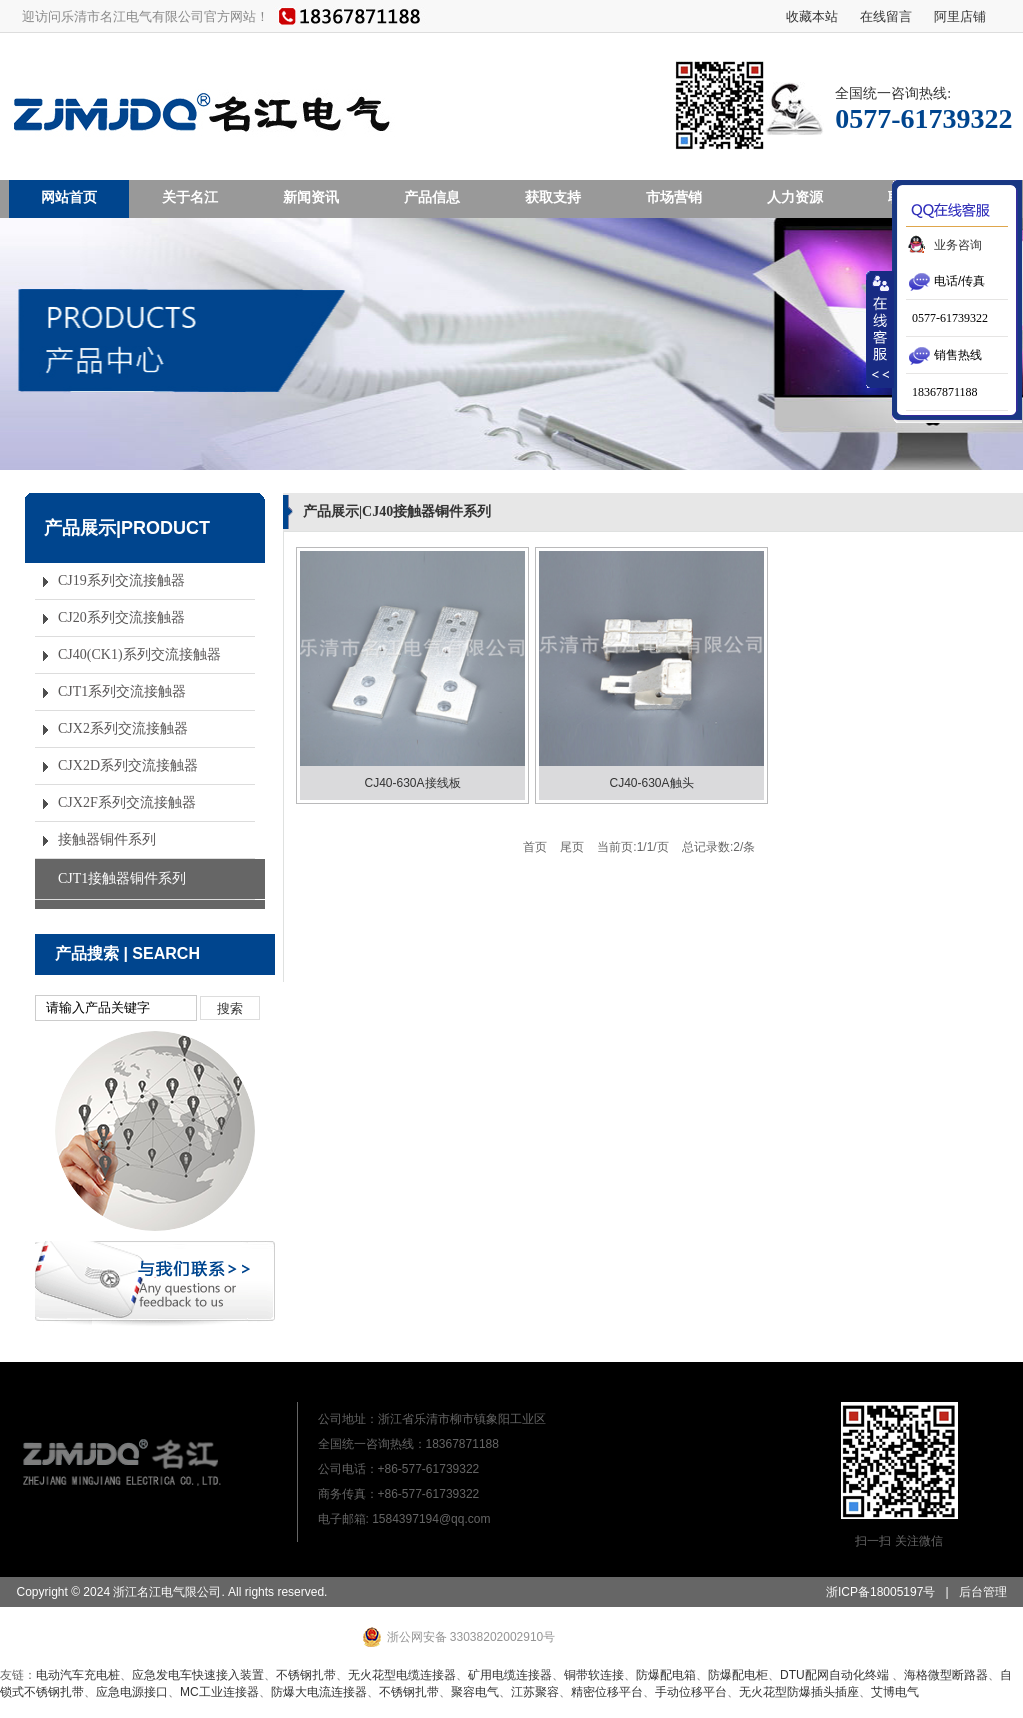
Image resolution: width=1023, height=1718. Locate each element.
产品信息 (432, 197)
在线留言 (886, 16)
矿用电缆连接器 (510, 1675)
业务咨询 (958, 245)
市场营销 (674, 197)
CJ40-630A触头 (651, 783)
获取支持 (553, 197)
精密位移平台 (607, 1692)
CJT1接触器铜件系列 (122, 878)
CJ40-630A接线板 (412, 783)
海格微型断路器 (946, 1675)
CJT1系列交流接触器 (122, 691)
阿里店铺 (960, 16)
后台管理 (983, 1592)
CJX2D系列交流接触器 (128, 765)
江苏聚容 (535, 1692)
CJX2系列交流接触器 (123, 728)
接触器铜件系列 (107, 839)
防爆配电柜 (738, 1675)
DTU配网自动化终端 (836, 1675)
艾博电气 (895, 1692)
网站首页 (69, 197)
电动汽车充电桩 (78, 1675)
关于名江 (190, 197)
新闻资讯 (311, 197)
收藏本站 (812, 16)
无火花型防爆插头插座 (799, 1692)
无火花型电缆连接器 (402, 1675)
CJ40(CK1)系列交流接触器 (139, 654)
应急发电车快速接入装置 (198, 1675)
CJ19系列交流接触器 (121, 580)
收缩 (880, 329)
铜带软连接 (594, 1675)
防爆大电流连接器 (319, 1692)
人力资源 (795, 197)
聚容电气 (475, 1692)
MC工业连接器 (219, 1692)
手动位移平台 (691, 1692)
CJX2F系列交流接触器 (127, 802)
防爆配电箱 (666, 1675)
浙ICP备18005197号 (880, 1592)
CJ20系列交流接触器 (121, 617)
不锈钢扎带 (306, 1675)
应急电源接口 (132, 1692)
